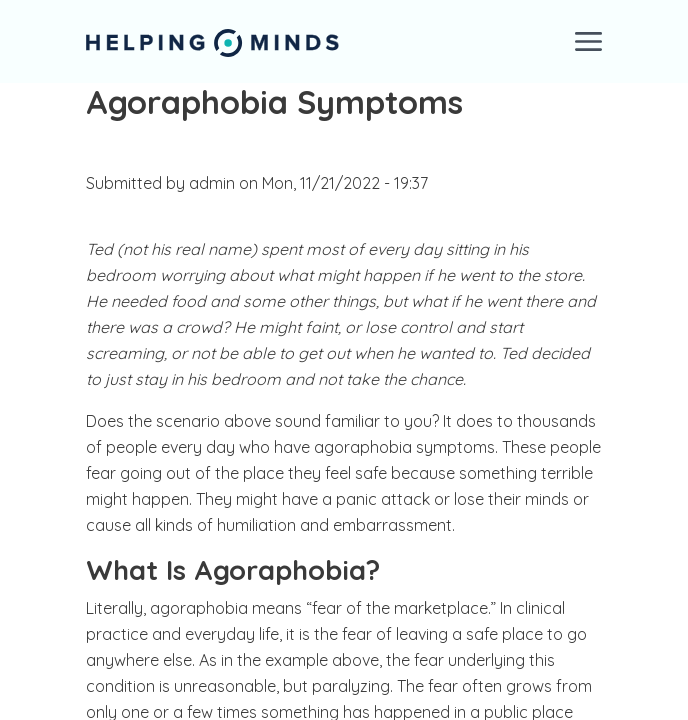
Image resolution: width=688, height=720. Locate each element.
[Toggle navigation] (588, 41)
